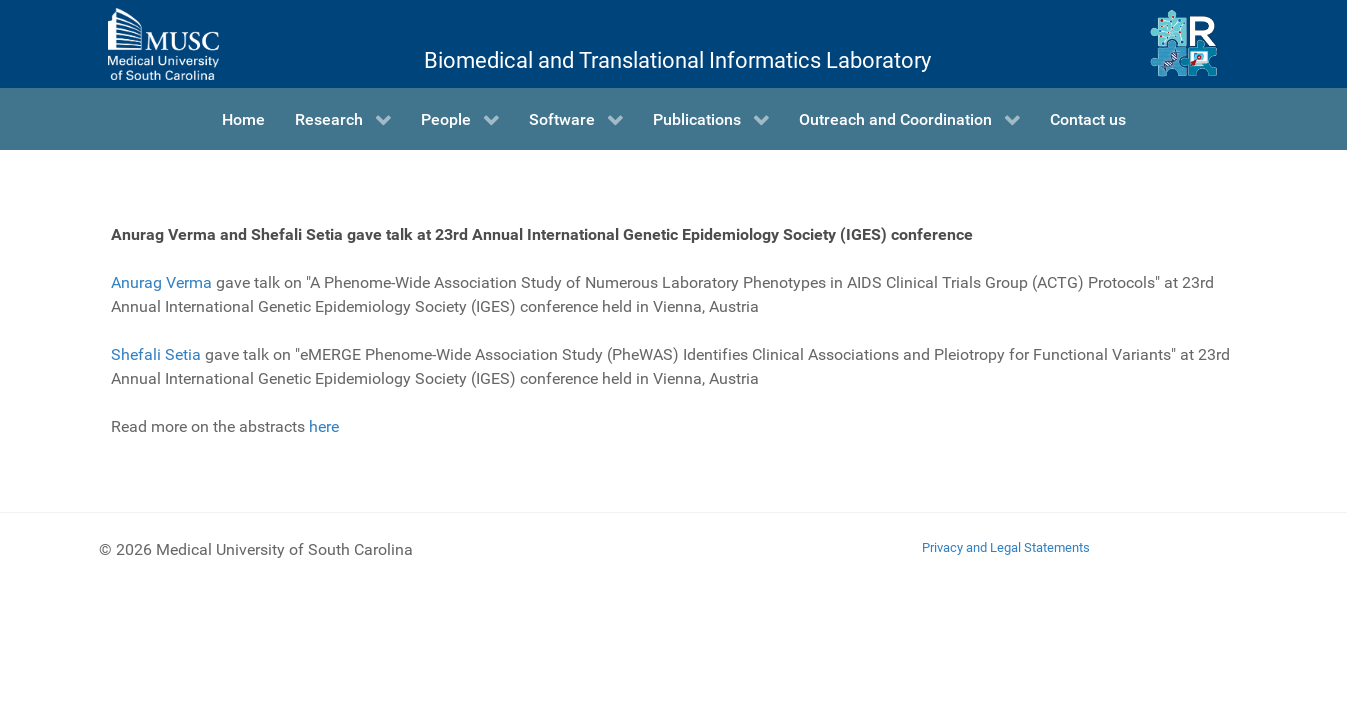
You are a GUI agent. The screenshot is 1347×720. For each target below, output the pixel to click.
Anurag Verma (161, 282)
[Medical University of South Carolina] (163, 44)
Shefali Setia (156, 354)
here (324, 426)
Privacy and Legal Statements (1006, 547)
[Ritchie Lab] (1183, 44)
